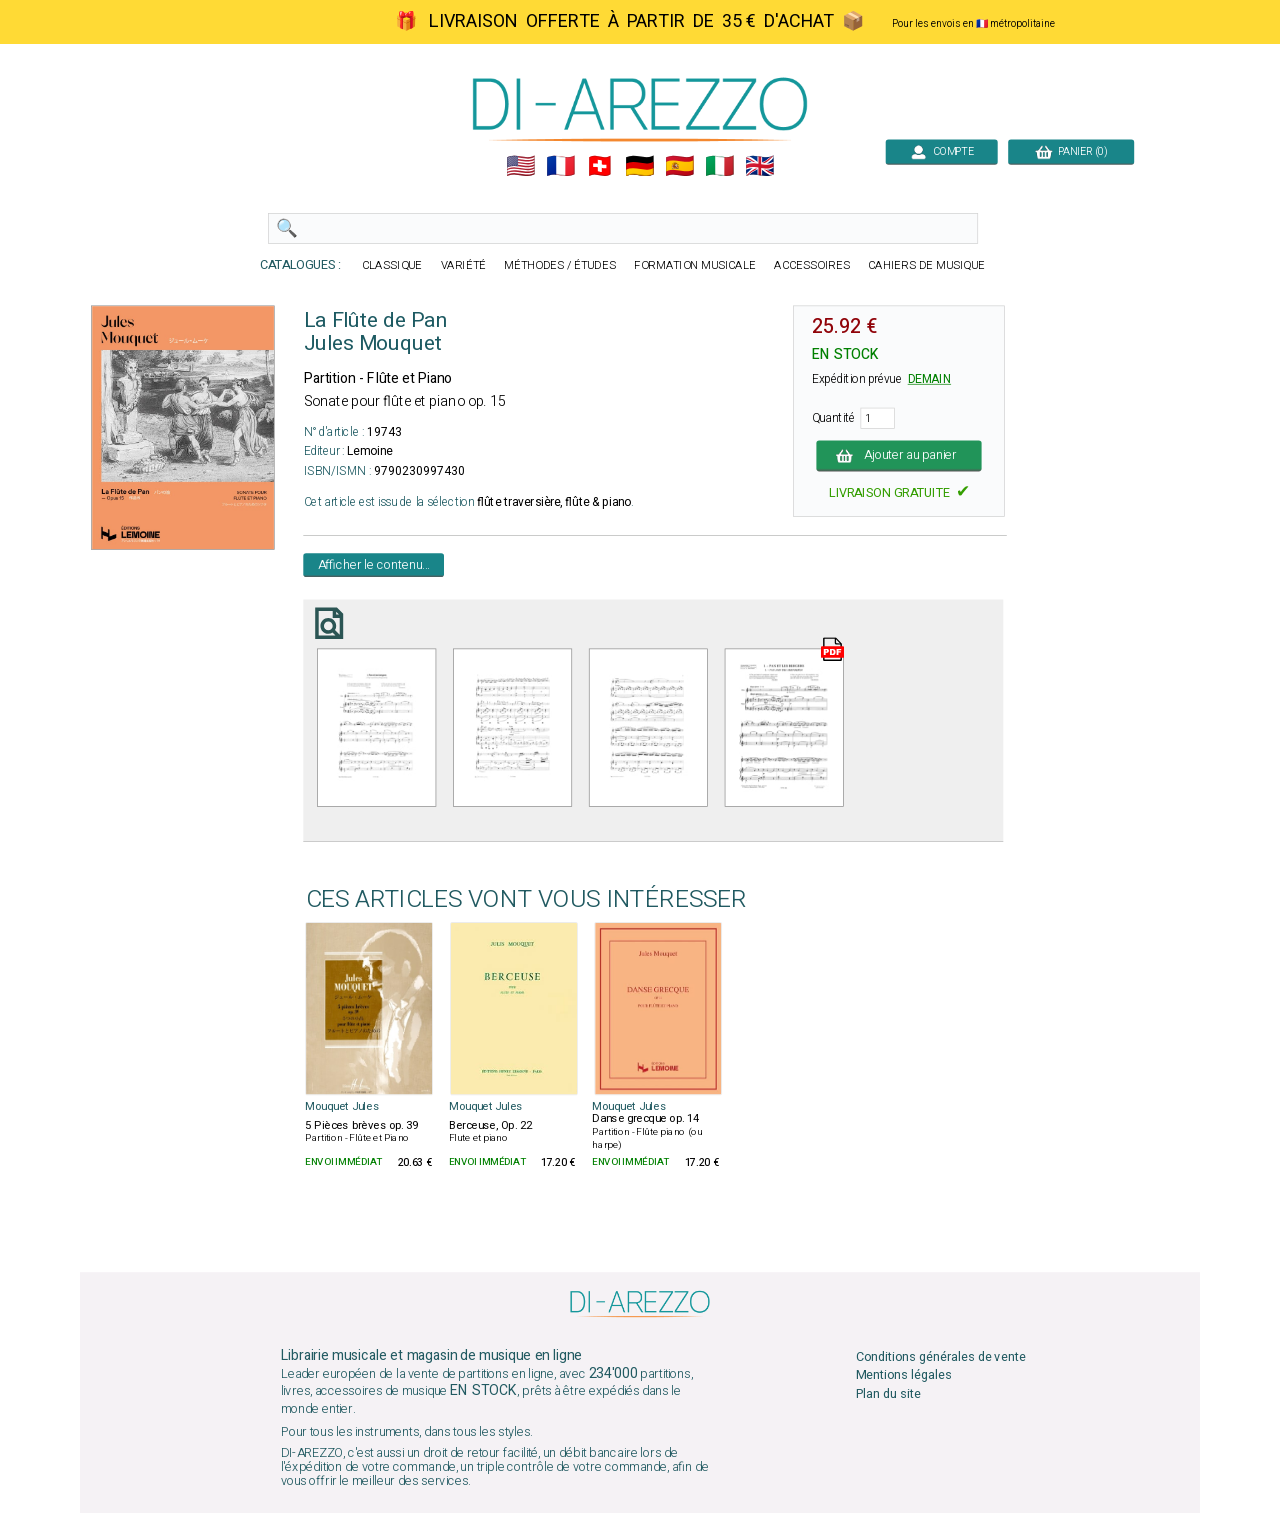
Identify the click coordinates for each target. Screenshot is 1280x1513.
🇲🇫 (560, 166)
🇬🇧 (759, 166)
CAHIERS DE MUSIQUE (926, 265)
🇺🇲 (520, 166)
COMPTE (941, 151)
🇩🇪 (639, 166)
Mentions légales (904, 1375)
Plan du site (888, 1393)
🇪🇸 (679, 166)
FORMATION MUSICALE (695, 265)
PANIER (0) (1071, 151)
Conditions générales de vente (941, 1356)
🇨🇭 (599, 166)
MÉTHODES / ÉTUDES (560, 265)
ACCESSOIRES (812, 265)
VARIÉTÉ (464, 265)
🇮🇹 (719, 166)
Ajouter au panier (899, 455)
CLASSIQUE (392, 265)
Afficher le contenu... (374, 564)
